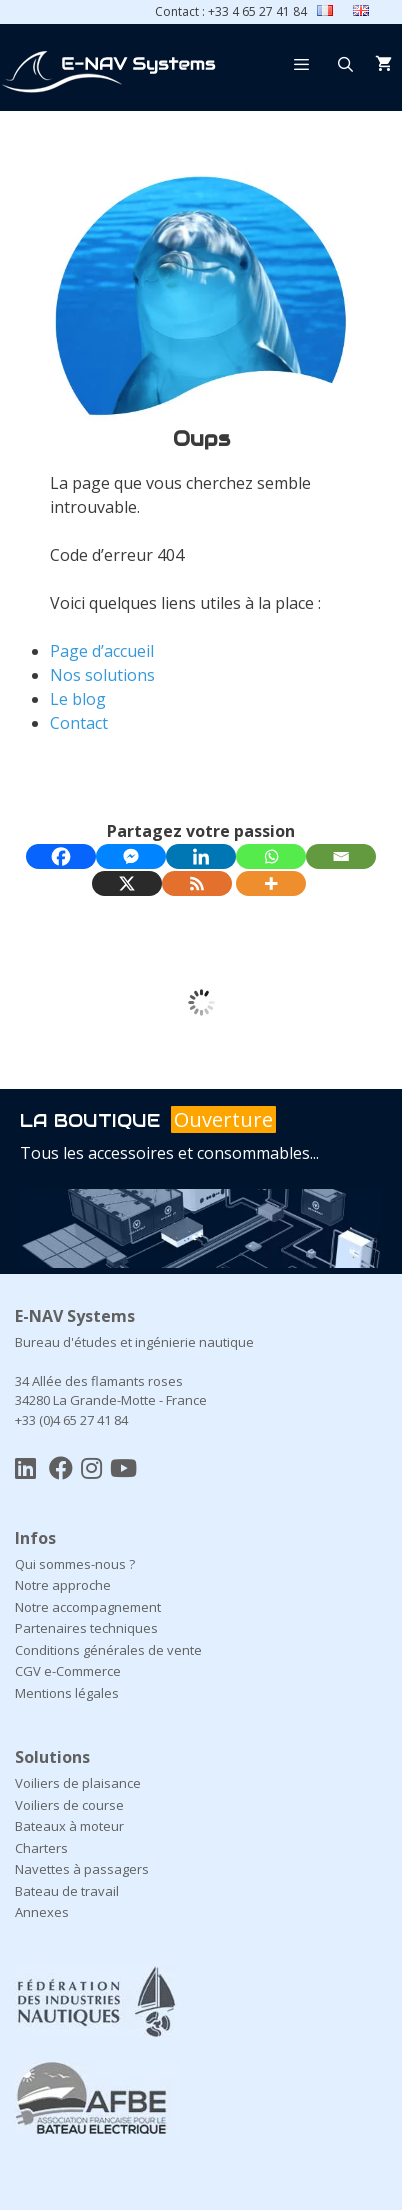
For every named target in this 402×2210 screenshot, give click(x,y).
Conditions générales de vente (108, 1650)
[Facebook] (61, 856)
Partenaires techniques (86, 1628)
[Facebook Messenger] (131, 856)
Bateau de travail (67, 1891)
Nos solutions (102, 675)
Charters (41, 1848)
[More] (271, 883)
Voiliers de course (69, 1805)
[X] (127, 883)
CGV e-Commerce (68, 1671)
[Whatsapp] (271, 856)
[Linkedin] (201, 856)
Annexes (42, 1912)
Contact (79, 723)
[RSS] (197, 883)
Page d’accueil (102, 651)
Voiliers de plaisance (78, 1783)
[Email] (341, 856)
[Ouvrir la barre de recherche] (345, 64)
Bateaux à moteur (69, 1826)
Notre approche (63, 1585)
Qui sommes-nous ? (75, 1564)
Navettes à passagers (82, 1869)
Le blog (78, 699)
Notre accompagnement (88, 1607)
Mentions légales (67, 1693)
